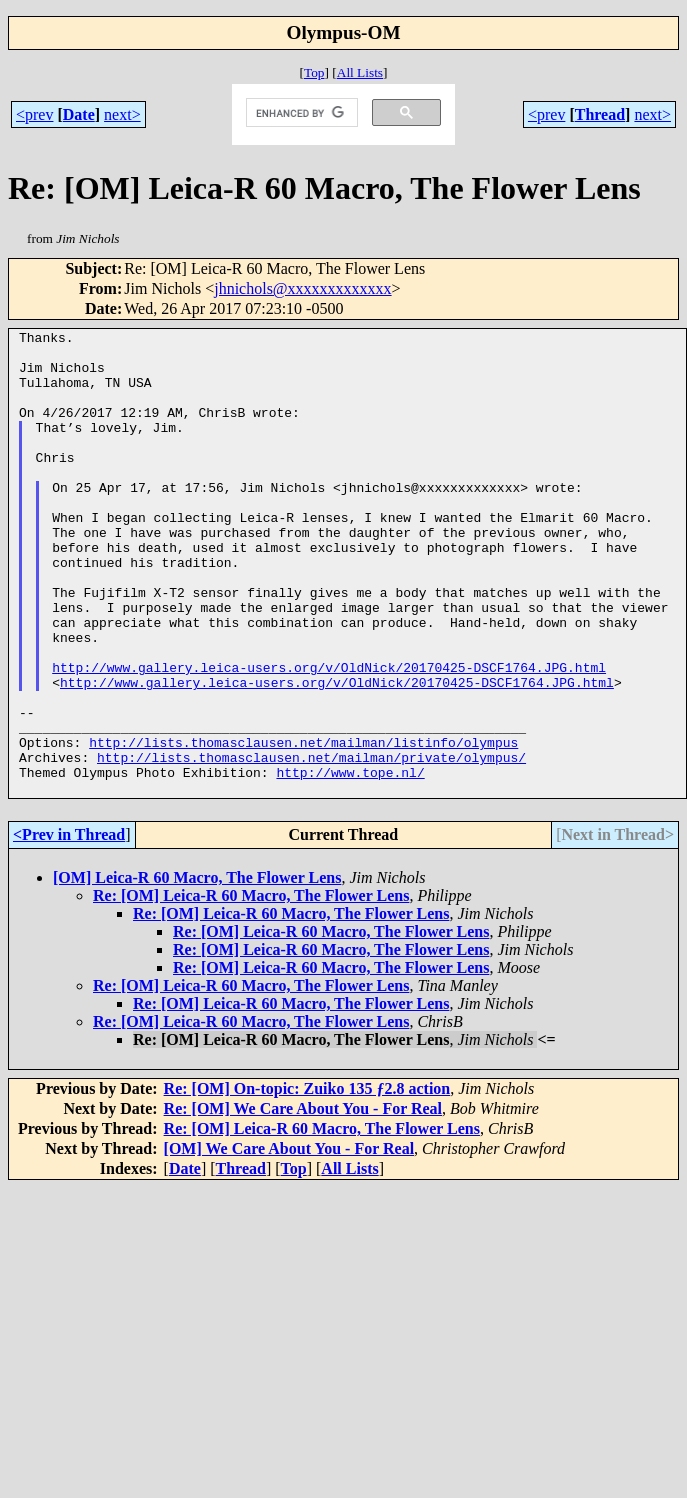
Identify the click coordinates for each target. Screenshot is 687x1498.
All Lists (360, 72)
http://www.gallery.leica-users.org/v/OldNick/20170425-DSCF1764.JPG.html (329, 736)
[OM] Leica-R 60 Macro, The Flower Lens (197, 970)
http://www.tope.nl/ (350, 862)
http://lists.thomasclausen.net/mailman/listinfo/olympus (303, 826)
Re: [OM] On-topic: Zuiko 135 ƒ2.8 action (307, 1181)
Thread (600, 114)
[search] (300, 113)
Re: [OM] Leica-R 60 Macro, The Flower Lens (251, 988)
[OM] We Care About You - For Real (289, 1241)
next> (122, 114)
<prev (34, 114)
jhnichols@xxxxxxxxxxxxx (302, 288)
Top (314, 72)
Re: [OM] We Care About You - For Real (303, 1201)
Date (79, 114)
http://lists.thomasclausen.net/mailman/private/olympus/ (311, 844)
